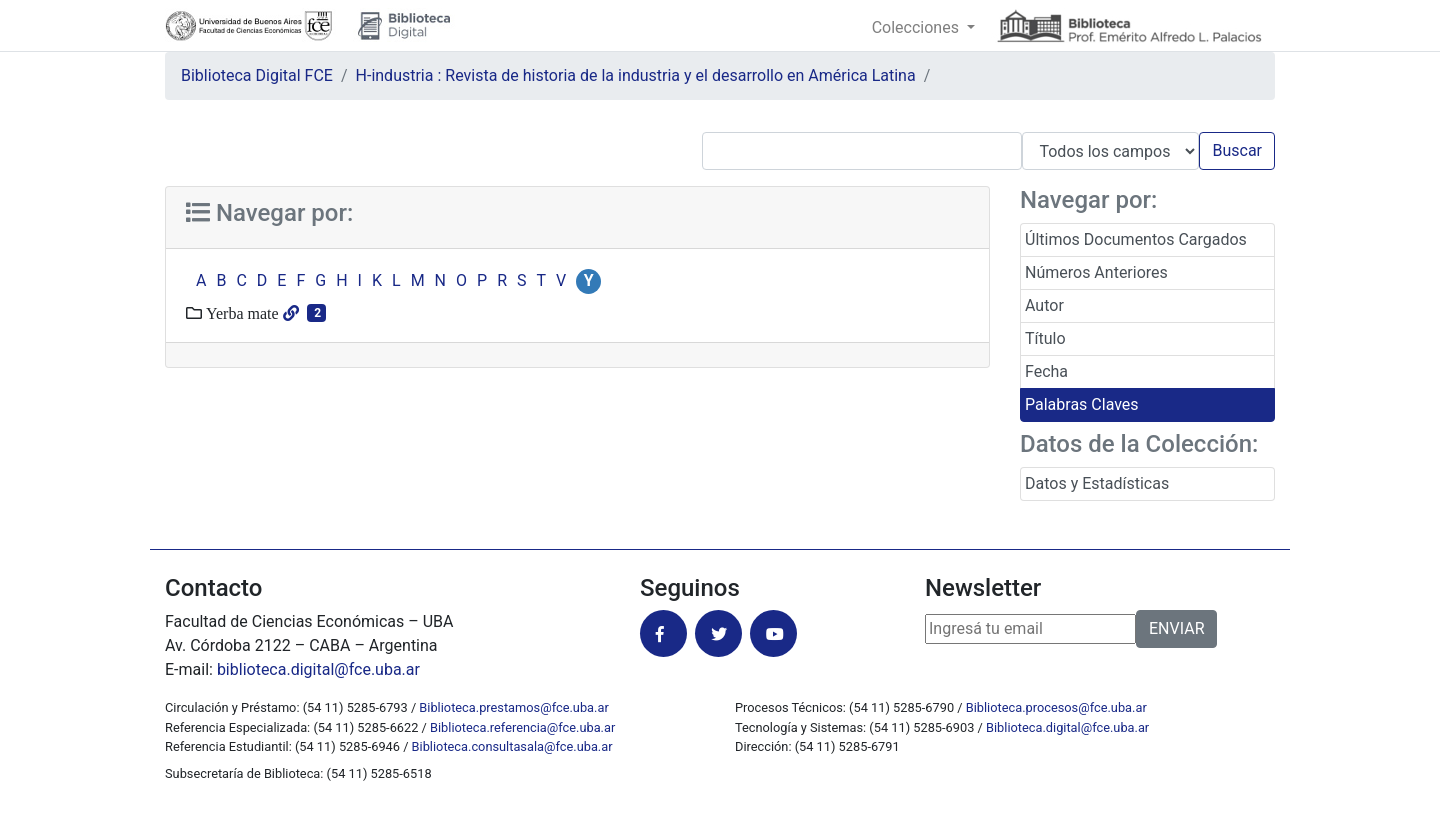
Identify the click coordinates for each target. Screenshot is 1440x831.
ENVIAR (1176, 628)
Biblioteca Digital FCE (257, 75)
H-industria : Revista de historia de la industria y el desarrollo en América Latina (636, 75)
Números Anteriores (1096, 272)
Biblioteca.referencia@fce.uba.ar (522, 727)
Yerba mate (240, 313)
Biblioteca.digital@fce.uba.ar (1067, 727)
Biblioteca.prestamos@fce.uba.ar (513, 707)
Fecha (1046, 371)
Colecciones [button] (917, 27)
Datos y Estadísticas (1097, 483)
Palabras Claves (1082, 404)
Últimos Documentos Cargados (1136, 239)
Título (1045, 338)
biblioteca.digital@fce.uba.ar (318, 669)
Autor (1044, 305)
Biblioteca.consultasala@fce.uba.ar (512, 746)
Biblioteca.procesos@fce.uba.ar (1056, 707)
